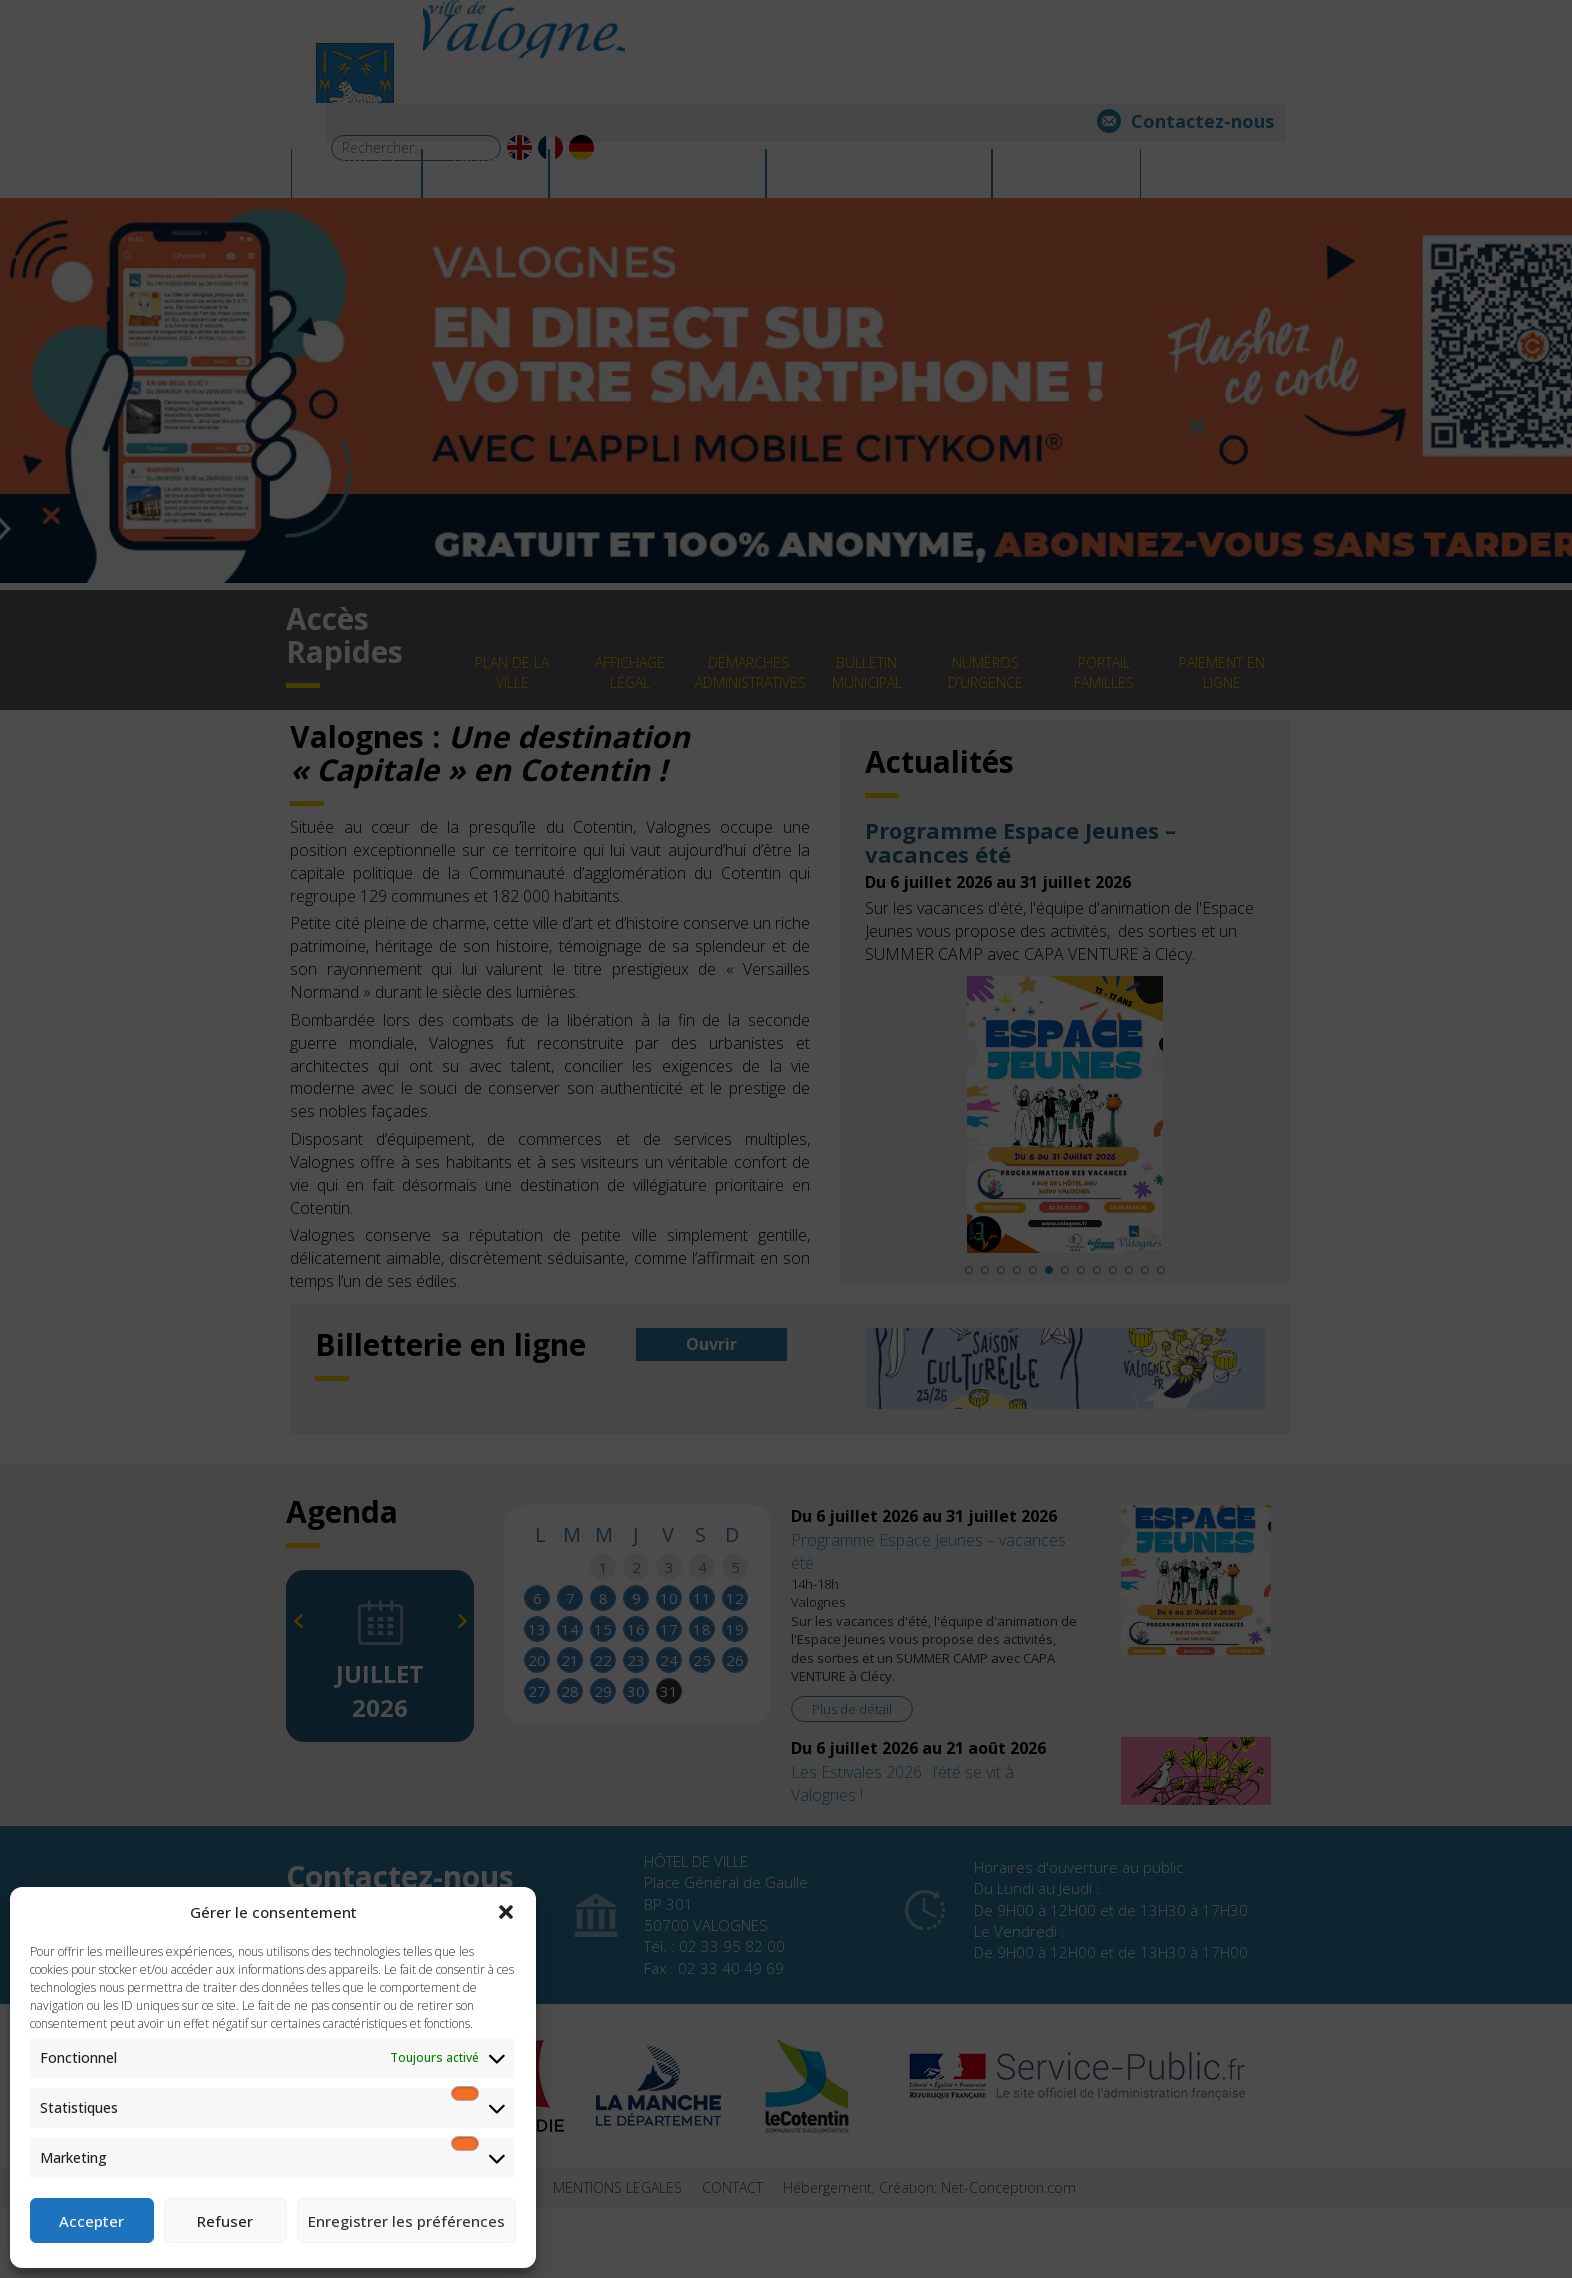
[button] (506, 1912)
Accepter (91, 2221)
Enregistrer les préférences (406, 2221)
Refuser (225, 2221)
